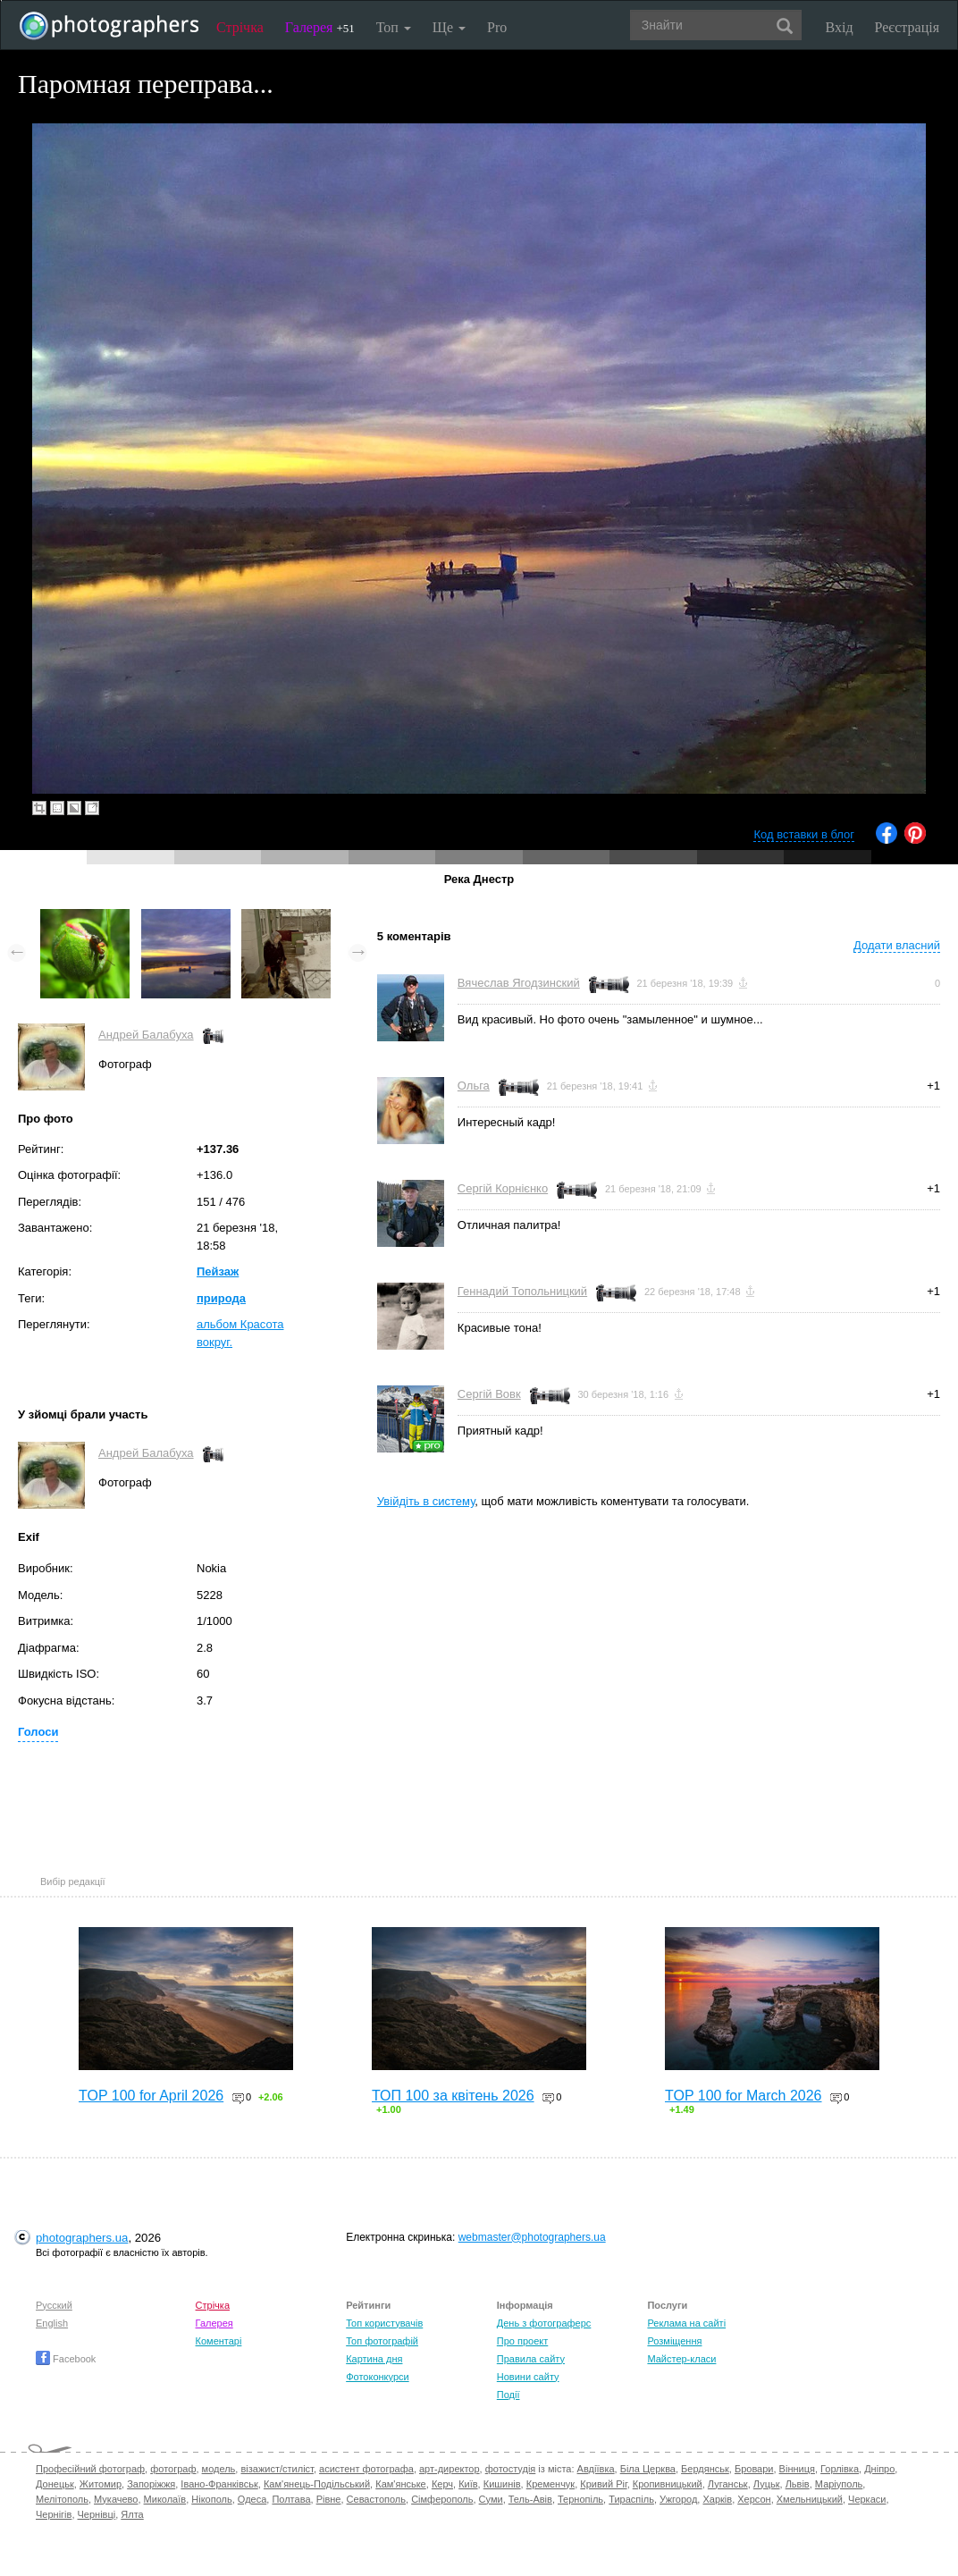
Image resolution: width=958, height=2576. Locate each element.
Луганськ (728, 2484)
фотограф (173, 2468)
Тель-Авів (530, 2499)
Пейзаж (218, 1271)
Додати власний (896, 945)
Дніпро (879, 2468)
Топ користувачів (384, 2323)
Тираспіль (631, 2499)
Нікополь (211, 2499)
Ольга (474, 1085)
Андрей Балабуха (146, 1034)
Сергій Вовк (489, 1394)
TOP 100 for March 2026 (743, 2095)
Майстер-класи (681, 2358)
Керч (442, 2484)
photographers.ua (82, 2237)
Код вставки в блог (803, 834)
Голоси (38, 1731)
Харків (717, 2499)
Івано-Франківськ (219, 2484)
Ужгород (678, 2499)
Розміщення (674, 2341)
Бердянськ (705, 2468)
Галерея (320, 27)
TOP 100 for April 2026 (151, 2095)
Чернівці (97, 2514)
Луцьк (766, 2484)
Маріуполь (838, 2484)
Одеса (252, 2499)
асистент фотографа (366, 2468)
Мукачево (116, 2499)
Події (508, 2394)
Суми (491, 2499)
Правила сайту (531, 2358)
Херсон (753, 2499)
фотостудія (510, 2468)
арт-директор (449, 2468)
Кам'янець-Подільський (317, 2484)
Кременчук (550, 2484)
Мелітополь (62, 2499)
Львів (798, 2484)
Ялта (132, 2514)
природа (221, 1298)
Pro (497, 27)
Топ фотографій (382, 2341)
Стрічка (240, 27)
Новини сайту (528, 2376)
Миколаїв (165, 2499)
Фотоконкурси (377, 2376)
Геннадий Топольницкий (522, 1291)
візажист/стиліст (276, 2468)
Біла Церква (648, 2468)
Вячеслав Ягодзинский (519, 982)
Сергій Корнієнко (503, 1188)
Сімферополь (442, 2499)
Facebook (66, 2358)
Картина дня (374, 2358)
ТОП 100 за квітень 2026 (453, 2095)
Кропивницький (667, 2484)
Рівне (328, 2499)
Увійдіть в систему (426, 1501)
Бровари (754, 2468)
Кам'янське (400, 2484)
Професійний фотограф (90, 2468)
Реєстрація (907, 27)
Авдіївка (596, 2468)
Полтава (291, 2499)
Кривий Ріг (603, 2484)
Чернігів (53, 2514)
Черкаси (867, 2499)
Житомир (101, 2484)
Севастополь (376, 2499)
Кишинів (502, 2484)
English (52, 2323)
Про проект (522, 2341)
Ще (449, 27)
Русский (54, 2305)
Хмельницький (810, 2499)
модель (219, 2468)
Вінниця (797, 2468)
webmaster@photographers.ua (532, 2237)
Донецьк (55, 2484)
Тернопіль (580, 2499)
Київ (467, 2484)
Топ (393, 27)
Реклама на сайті (686, 2323)
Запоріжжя (151, 2484)
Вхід (839, 27)
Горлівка (839, 2468)
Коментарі (219, 2341)
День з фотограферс (544, 2323)
